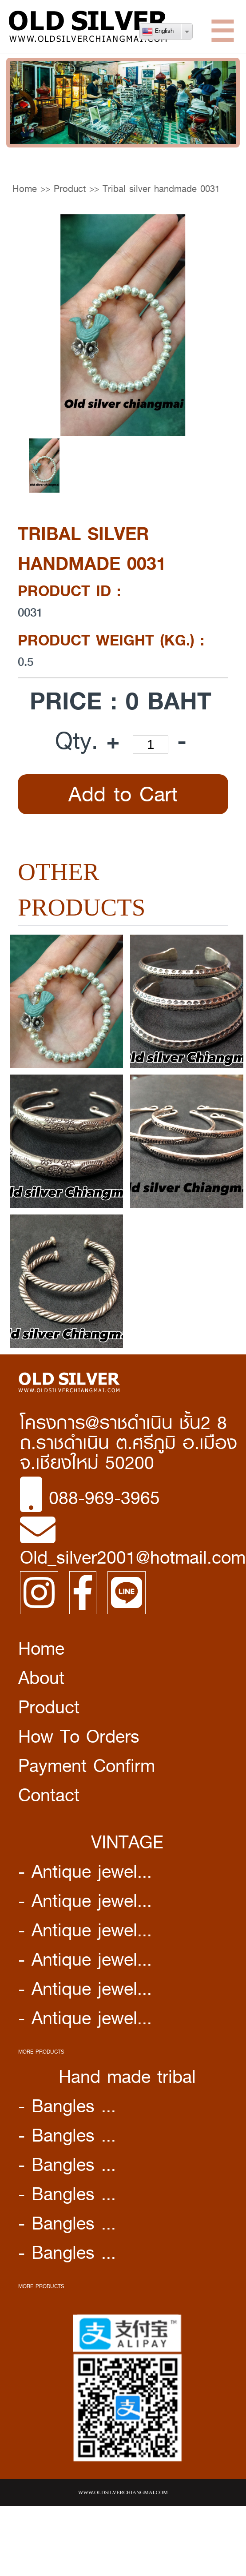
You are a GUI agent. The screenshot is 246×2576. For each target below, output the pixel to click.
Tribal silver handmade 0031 (161, 188)
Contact (48, 1795)
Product (70, 188)
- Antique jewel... (85, 1871)
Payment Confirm (86, 1765)
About (41, 1677)
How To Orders (78, 1736)
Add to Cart (123, 794)
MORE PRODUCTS (41, 2051)
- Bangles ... (67, 2106)
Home (24, 188)
